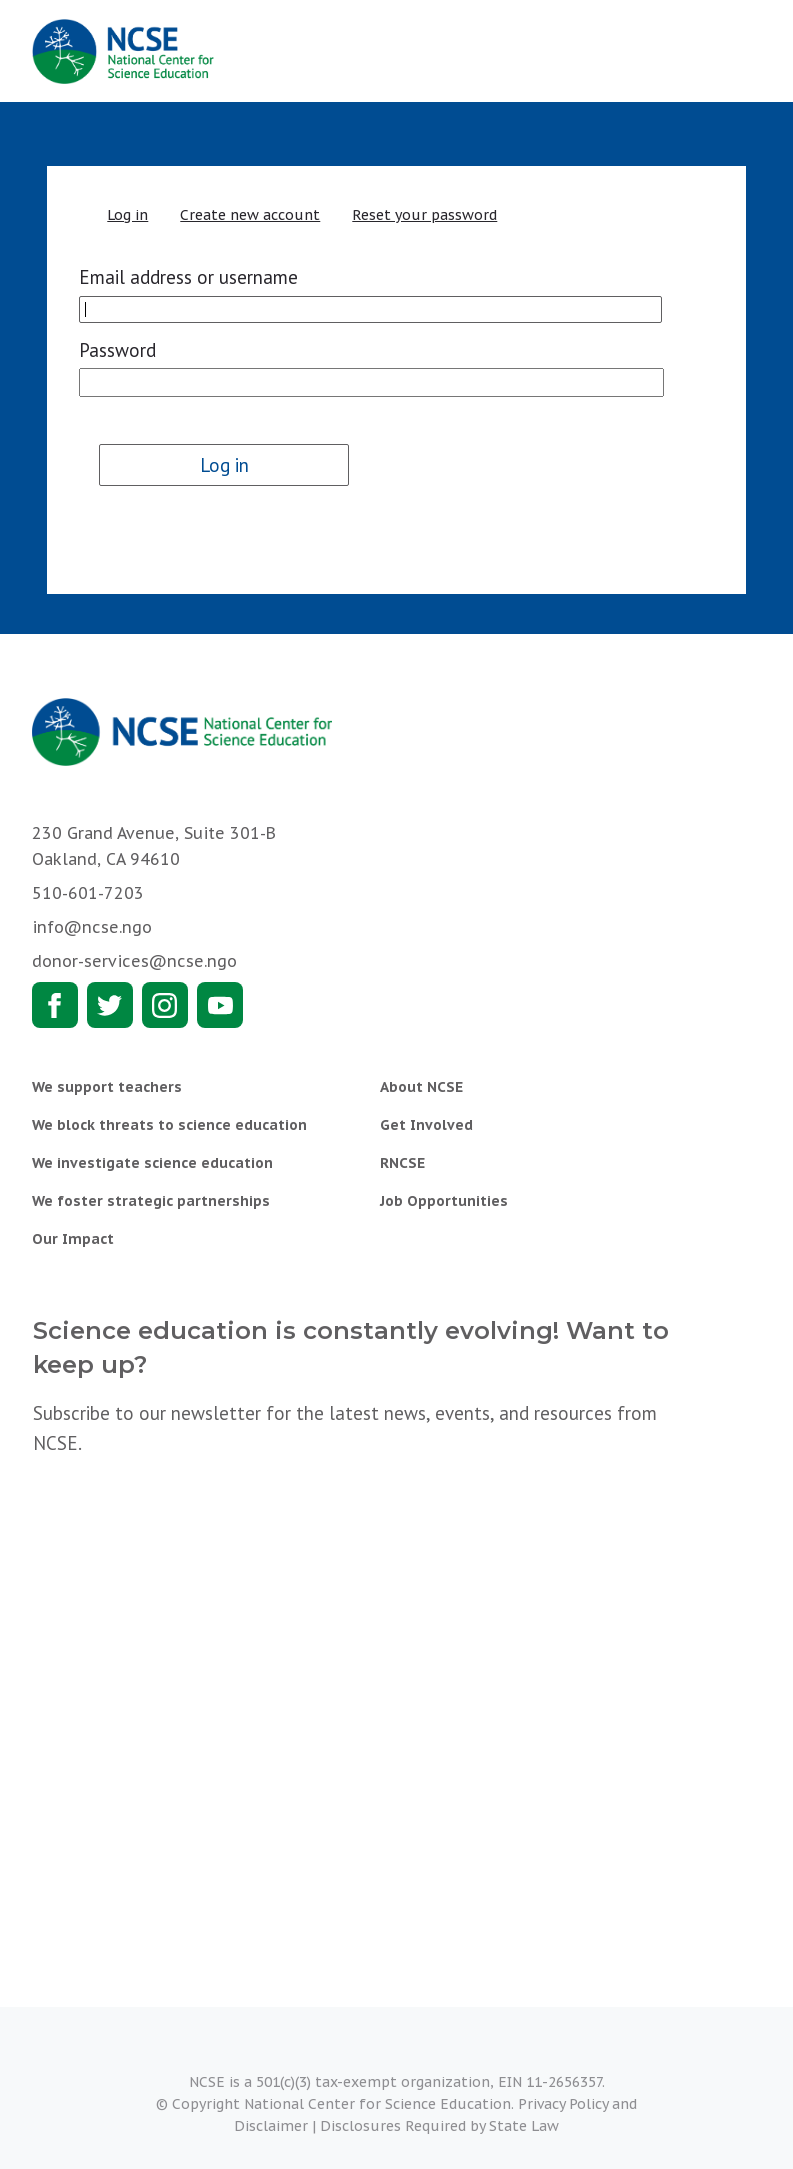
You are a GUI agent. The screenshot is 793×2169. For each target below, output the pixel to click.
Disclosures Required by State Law (439, 2126)
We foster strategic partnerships (151, 1201)
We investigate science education (152, 1163)
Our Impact (73, 1239)
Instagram (165, 1005)
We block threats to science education (169, 1125)
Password (117, 350)
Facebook (55, 1005)
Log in (127, 215)
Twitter (110, 1005)
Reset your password (424, 215)
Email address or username (188, 277)
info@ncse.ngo (92, 927)
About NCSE (421, 1087)
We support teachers (107, 1087)
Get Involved (426, 1125)
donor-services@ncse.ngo (134, 961)
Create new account (250, 215)
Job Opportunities (444, 1201)
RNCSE (402, 1163)
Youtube (220, 1005)
